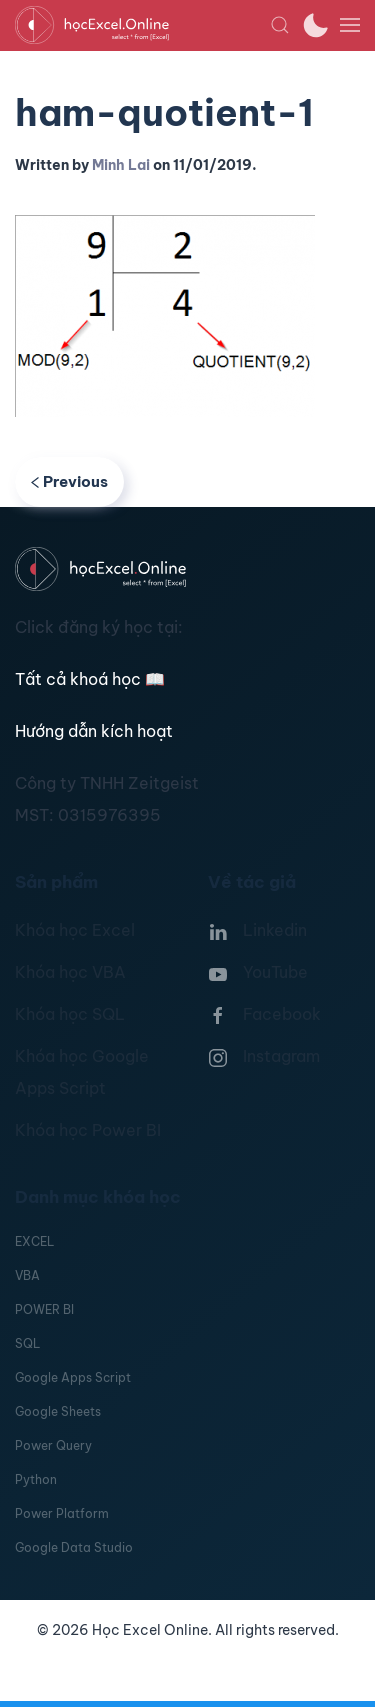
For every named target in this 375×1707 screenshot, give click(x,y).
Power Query (53, 1445)
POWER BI (44, 1309)
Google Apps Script (73, 1377)
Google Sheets (58, 1411)
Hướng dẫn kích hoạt (94, 731)
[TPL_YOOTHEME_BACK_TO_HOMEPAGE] (142, 25)
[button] (280, 25)
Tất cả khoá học (90, 679)
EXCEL (34, 1241)
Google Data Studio (74, 1547)
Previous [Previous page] (69, 481)
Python (36, 1479)
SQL (27, 1343)
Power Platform (62, 1513)
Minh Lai (121, 165)
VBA (27, 1275)
